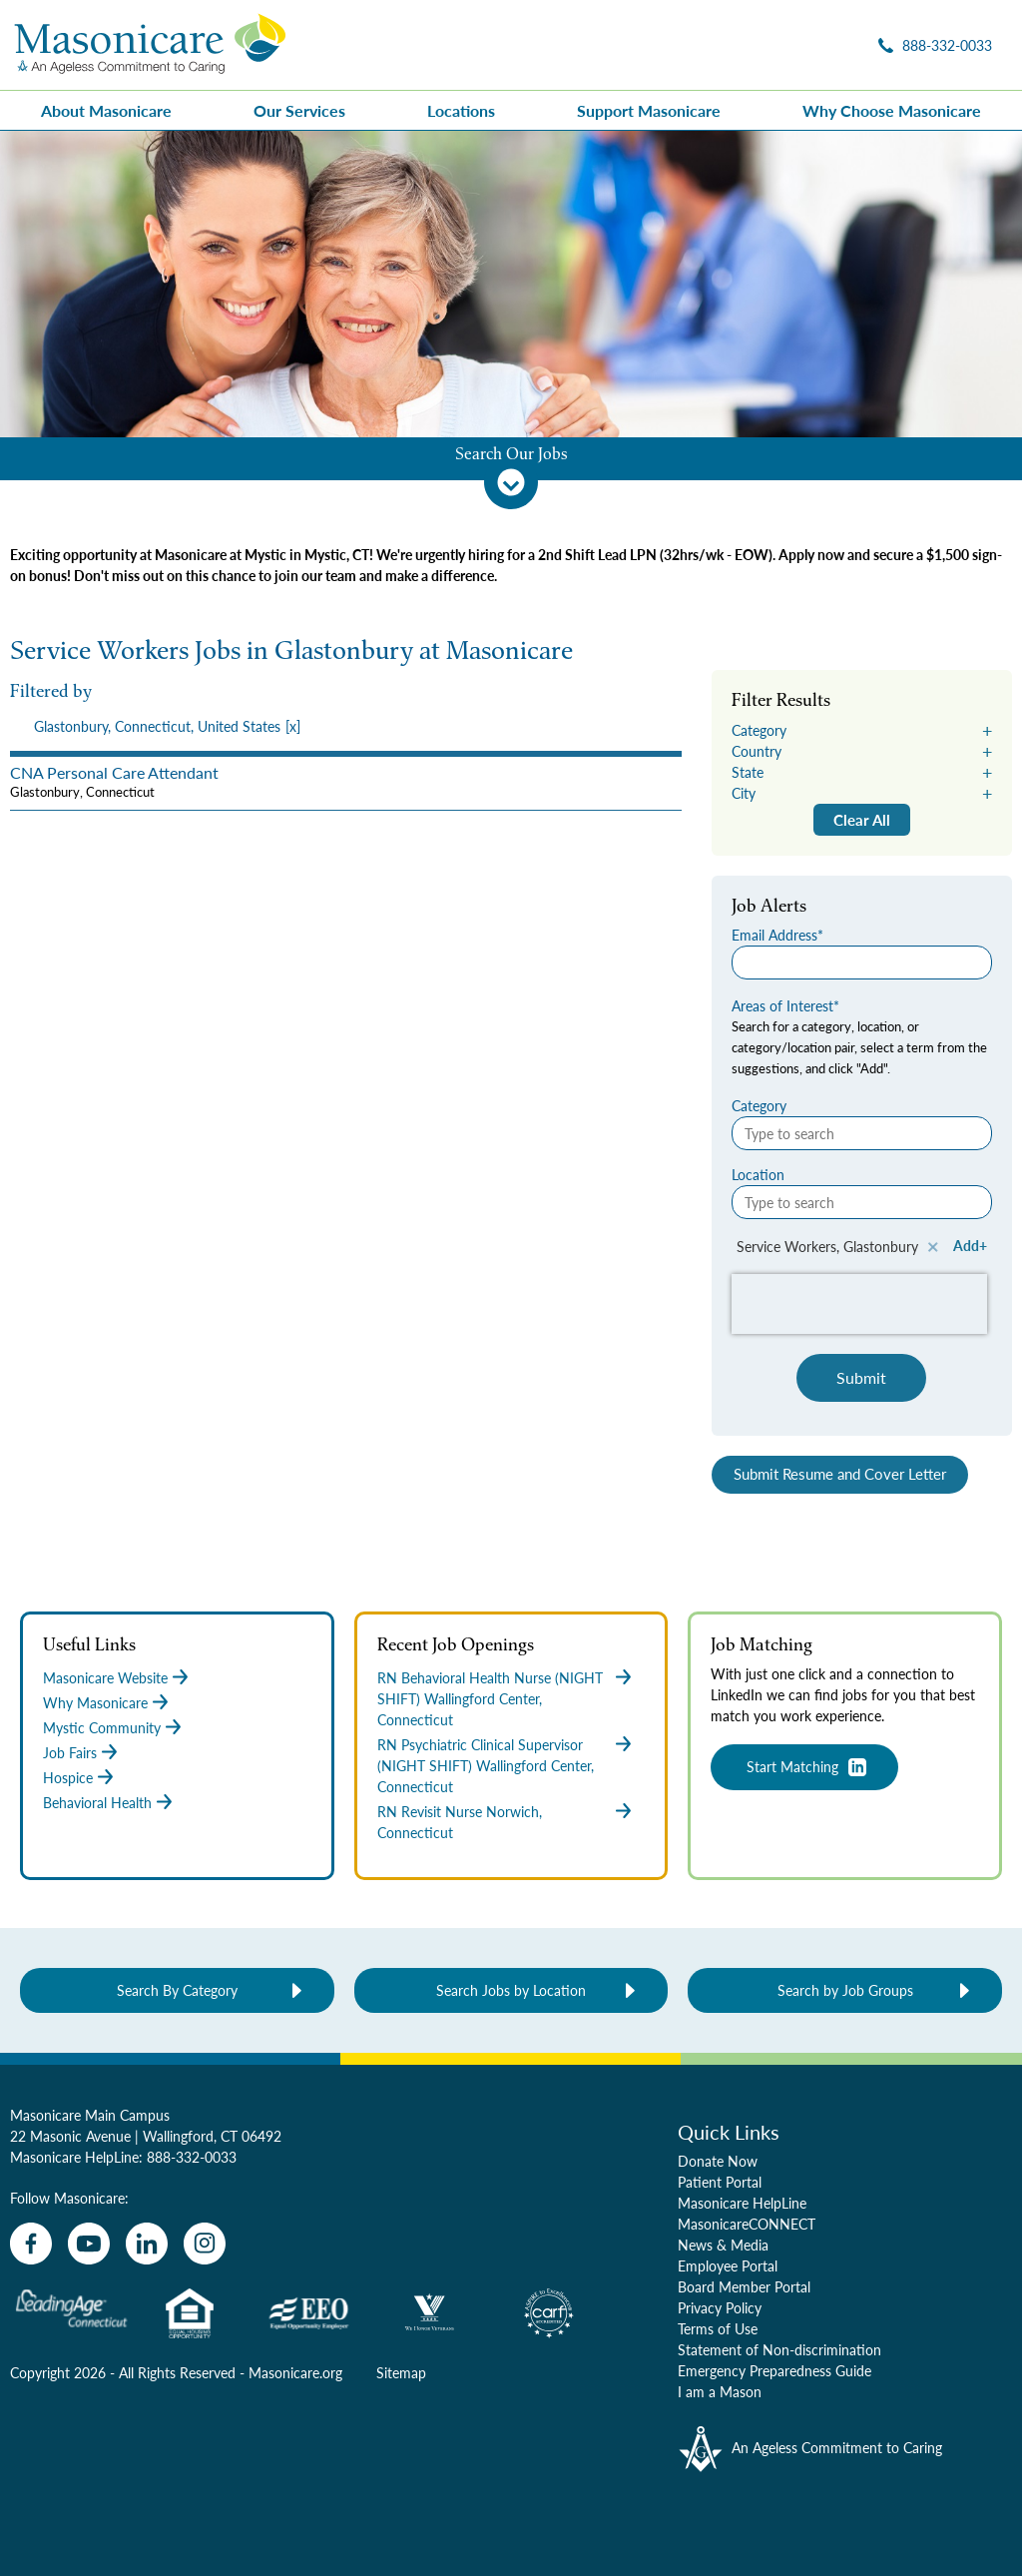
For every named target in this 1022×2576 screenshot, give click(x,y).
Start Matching (792, 1766)
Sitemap (401, 2372)
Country (756, 751)
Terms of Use (718, 2328)
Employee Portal (727, 2265)
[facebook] (31, 2243)
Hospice (68, 1777)
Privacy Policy (720, 2307)
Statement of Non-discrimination (779, 2349)
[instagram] (205, 2243)
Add (966, 1245)
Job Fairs (70, 1752)
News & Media (723, 2244)
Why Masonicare (95, 1702)
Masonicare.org (295, 2372)
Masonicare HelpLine (742, 2203)
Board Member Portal (744, 2286)
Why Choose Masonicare (891, 110)
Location (758, 1174)
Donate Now (718, 2161)
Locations (461, 110)
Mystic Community (102, 1727)
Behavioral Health (97, 1802)
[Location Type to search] (862, 1202)
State (748, 772)
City (744, 793)
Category (759, 730)
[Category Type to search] (862, 1133)
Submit (861, 1377)
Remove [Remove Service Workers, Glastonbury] (933, 1246)
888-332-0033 (192, 2157)
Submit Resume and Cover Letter (840, 1474)
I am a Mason (720, 2391)
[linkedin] (147, 2243)
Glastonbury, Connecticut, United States (157, 726)
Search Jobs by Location (511, 1990)
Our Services (299, 110)
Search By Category (177, 1990)
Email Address (774, 935)
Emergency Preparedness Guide (774, 2370)
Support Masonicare (649, 110)
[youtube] (89, 2243)
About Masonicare (106, 110)
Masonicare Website (105, 1677)
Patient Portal (720, 2182)
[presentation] (346, 726)
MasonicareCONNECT (746, 2224)
